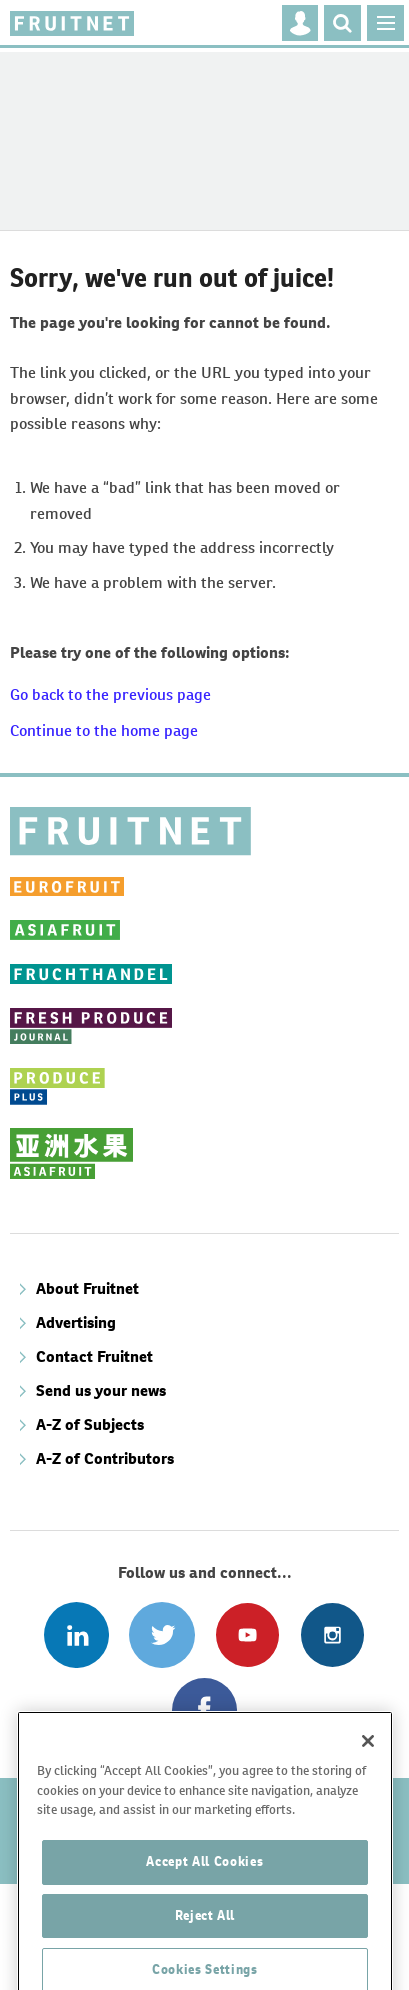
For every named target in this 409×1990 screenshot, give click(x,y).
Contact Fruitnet (94, 1356)
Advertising (76, 1322)
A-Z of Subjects (90, 1424)
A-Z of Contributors (105, 1458)
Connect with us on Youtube (247, 1634)
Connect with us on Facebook (204, 1710)
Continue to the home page (104, 730)
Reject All (205, 1957)
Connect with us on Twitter (161, 1634)
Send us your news (101, 1390)
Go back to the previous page (110, 694)
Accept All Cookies (204, 1903)
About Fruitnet (87, 1288)
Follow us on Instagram (332, 1634)
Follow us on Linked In (76, 1634)
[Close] (368, 1783)
